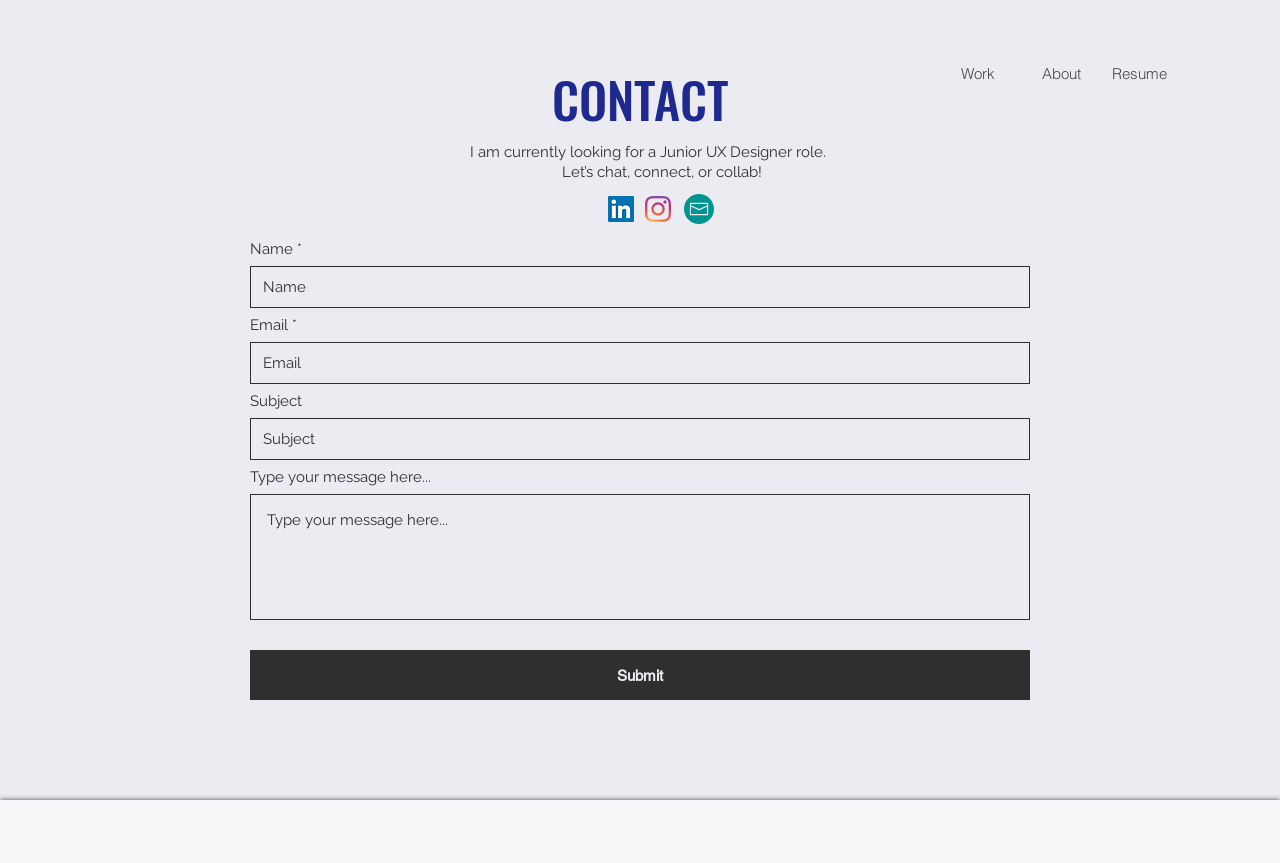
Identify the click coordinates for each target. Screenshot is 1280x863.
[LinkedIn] (621, 209)
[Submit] (640, 675)
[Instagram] (658, 209)
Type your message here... (340, 477)
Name (271, 249)
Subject (276, 401)
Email (269, 325)
